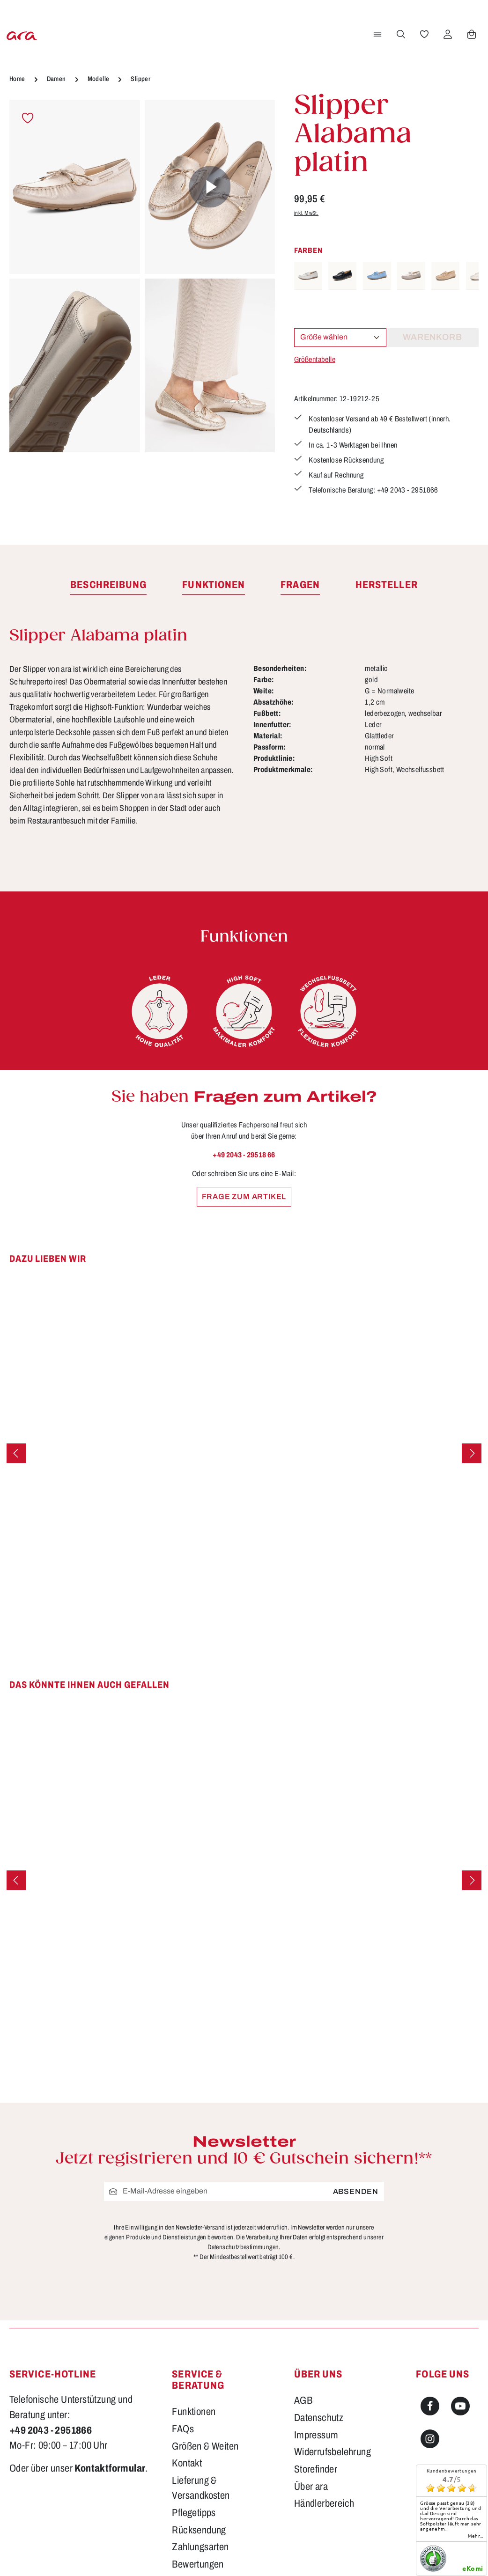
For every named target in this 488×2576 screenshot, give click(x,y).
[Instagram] (430, 2438)
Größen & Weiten (205, 2446)
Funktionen (193, 2411)
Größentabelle (314, 359)
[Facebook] (430, 2406)
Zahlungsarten (200, 2547)
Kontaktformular (109, 2468)
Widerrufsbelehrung (332, 2452)
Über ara (311, 2486)
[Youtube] (460, 2406)
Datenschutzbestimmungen (243, 2247)
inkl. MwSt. (306, 213)
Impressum (316, 2435)
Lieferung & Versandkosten (200, 2488)
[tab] (108, 585)
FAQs (183, 2429)
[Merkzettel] (423, 34)
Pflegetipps (193, 2512)
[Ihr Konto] (446, 34)
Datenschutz (318, 2417)
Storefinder (315, 2469)
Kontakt (187, 2463)
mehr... (475, 2536)
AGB (303, 2400)
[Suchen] (399, 34)
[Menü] (376, 34)
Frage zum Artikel (244, 1196)
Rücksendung (199, 2530)
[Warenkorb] (470, 34)
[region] (142, 277)
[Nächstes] (471, 1453)
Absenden (355, 2191)
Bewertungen (197, 2564)
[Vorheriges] (16, 1453)
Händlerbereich (324, 2503)
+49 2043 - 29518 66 (244, 1155)
